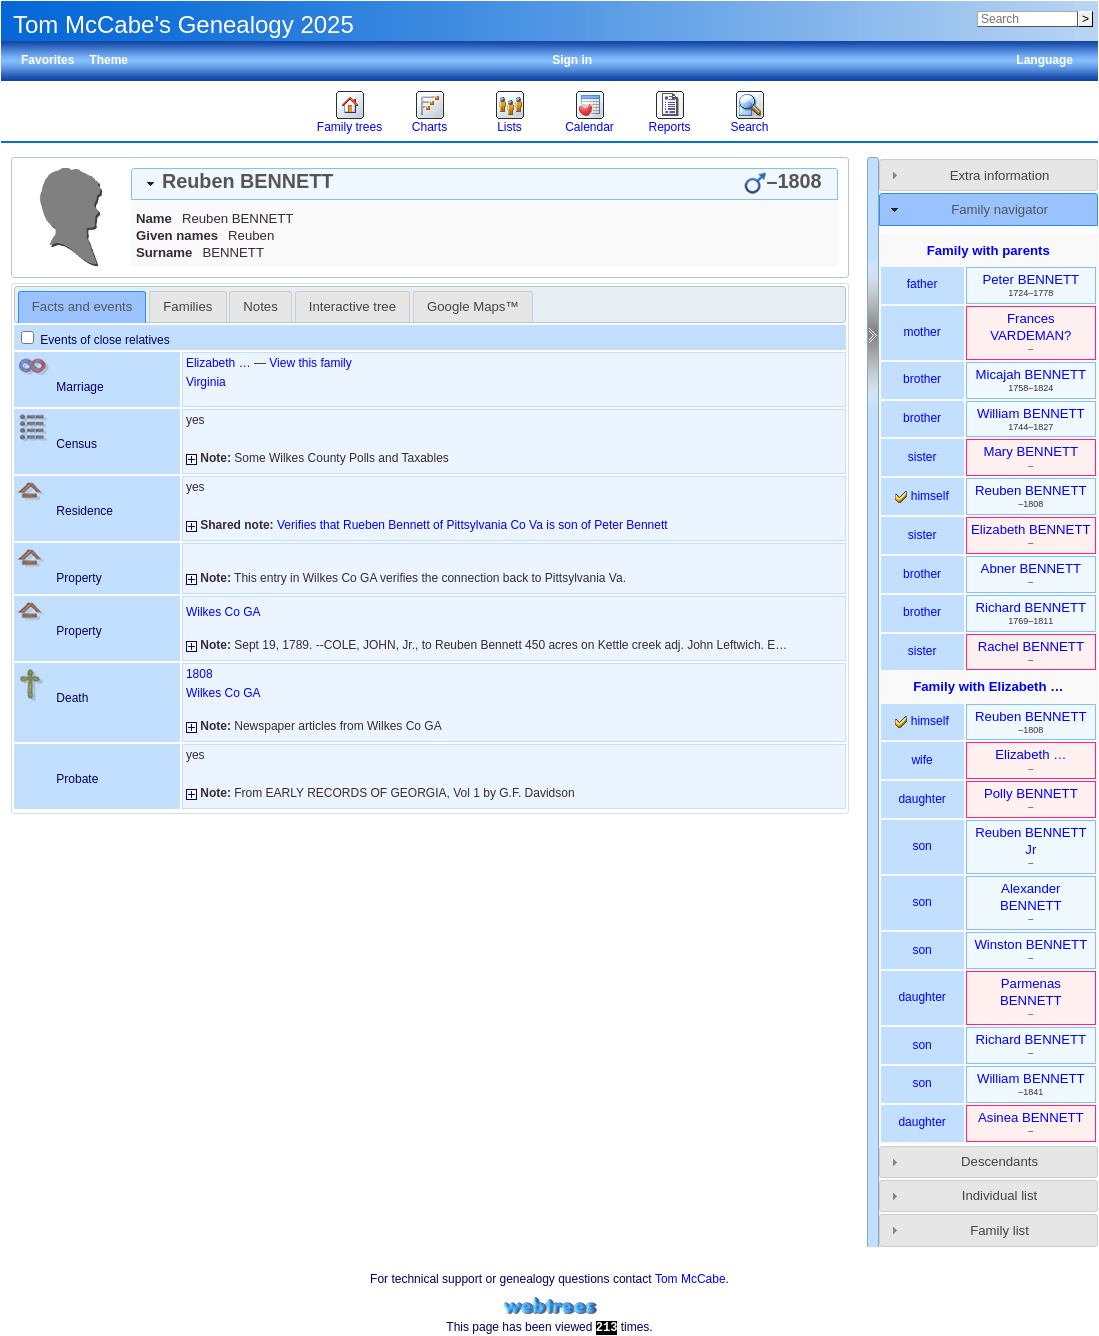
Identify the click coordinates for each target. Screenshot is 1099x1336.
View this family (310, 363)
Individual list (1000, 1195)
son (921, 846)
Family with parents (988, 250)
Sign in (572, 60)
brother (922, 379)
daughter (921, 799)
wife (921, 760)
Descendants (999, 1161)
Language (1044, 60)
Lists (509, 127)
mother (921, 332)
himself (921, 496)
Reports (669, 127)
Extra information (1000, 175)
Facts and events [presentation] (82, 306)
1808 (199, 674)
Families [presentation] (187, 306)
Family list (999, 1230)
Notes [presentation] (260, 306)
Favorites (47, 60)
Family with (988, 686)
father (922, 284)
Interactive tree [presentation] (352, 306)
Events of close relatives (95, 340)
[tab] (484, 184)
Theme (108, 60)
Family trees (349, 127)
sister (922, 457)
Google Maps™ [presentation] (473, 306)
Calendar (589, 127)
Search (749, 127)
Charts (429, 127)
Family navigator (999, 209)
